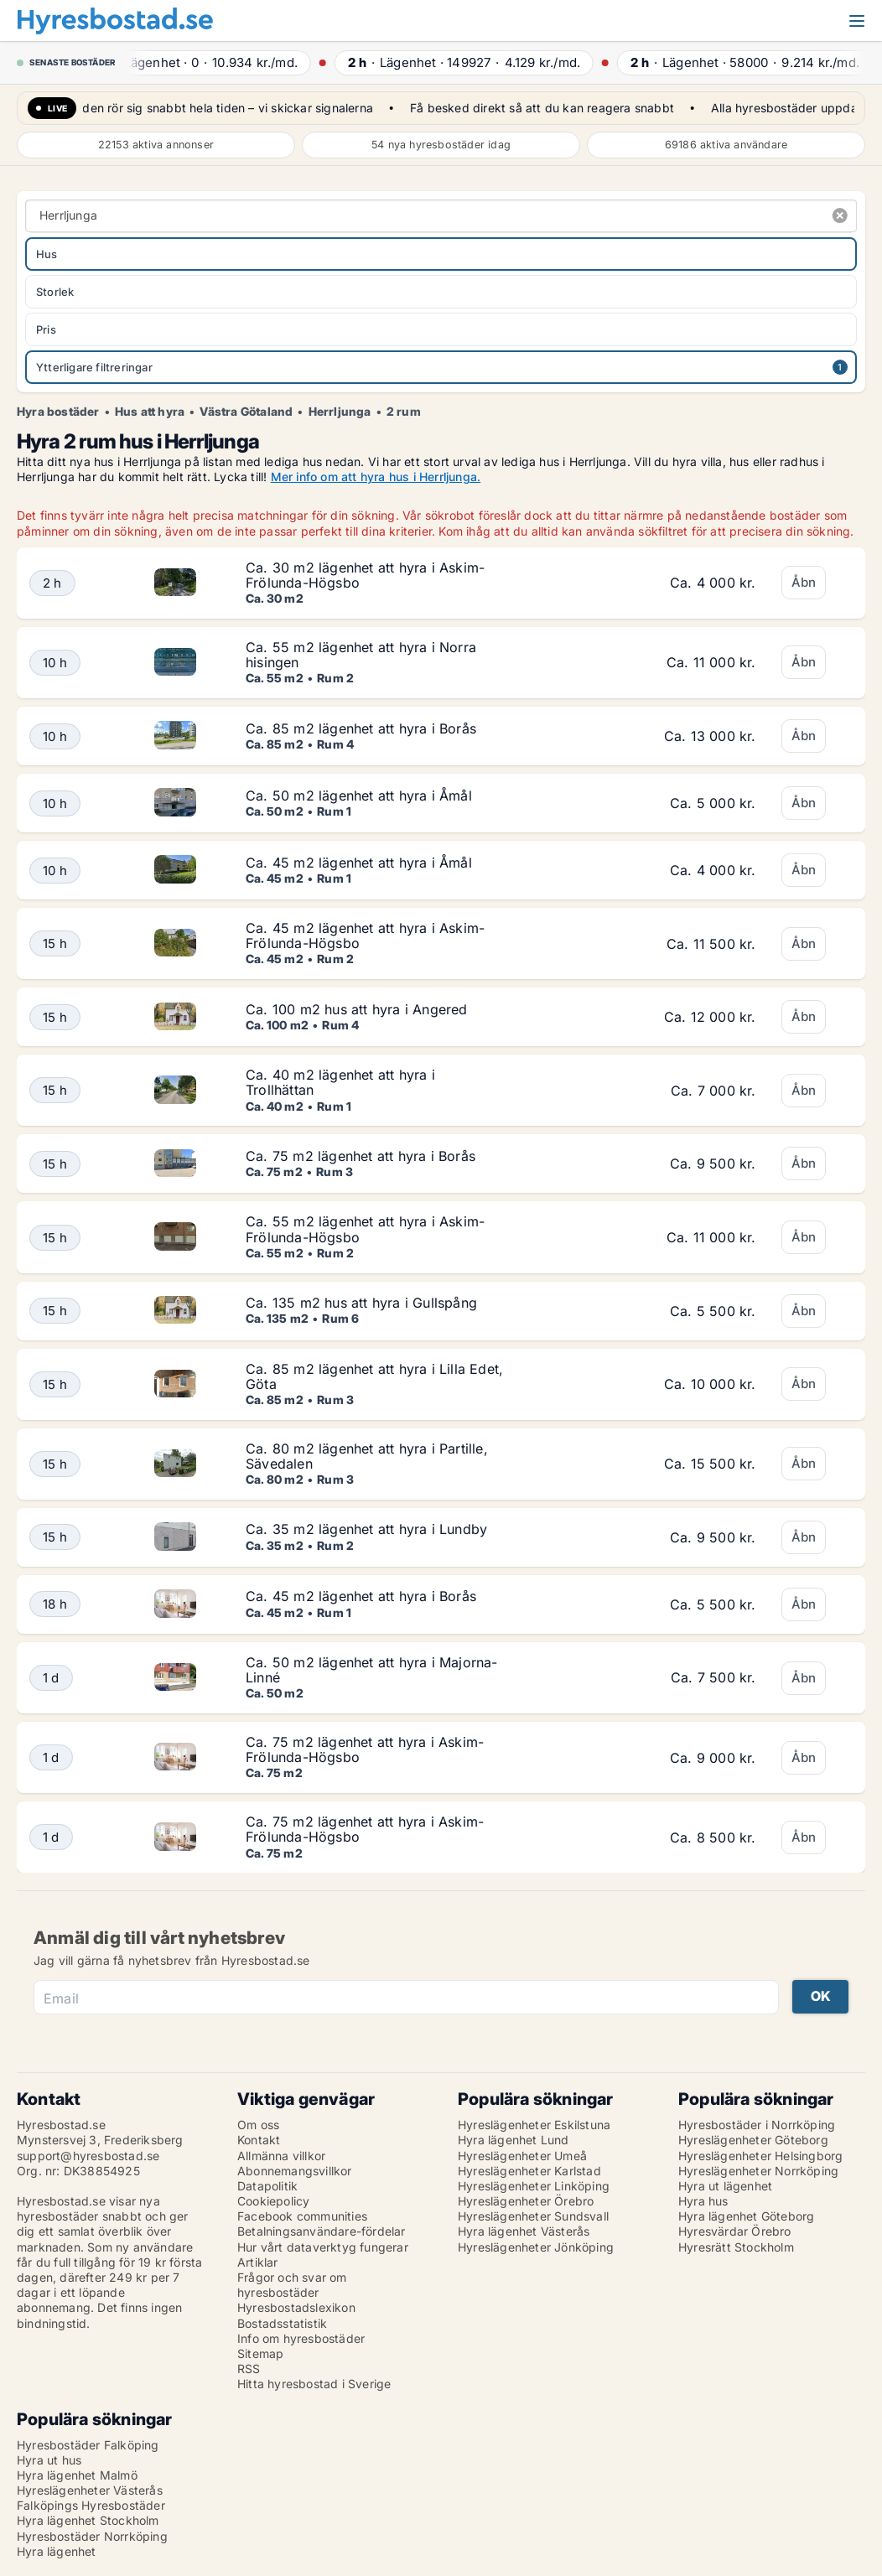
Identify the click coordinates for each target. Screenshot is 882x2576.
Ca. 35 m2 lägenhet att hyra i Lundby (366, 1529)
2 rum (404, 411)
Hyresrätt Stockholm (736, 2247)
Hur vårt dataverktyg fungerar (322, 2247)
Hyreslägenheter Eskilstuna (534, 2124)
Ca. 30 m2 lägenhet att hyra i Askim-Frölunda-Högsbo (365, 575)
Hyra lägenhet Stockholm (88, 2520)
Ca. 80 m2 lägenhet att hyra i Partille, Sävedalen (367, 1456)
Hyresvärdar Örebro (734, 2231)
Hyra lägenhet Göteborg (746, 2216)
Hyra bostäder (58, 411)
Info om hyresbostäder (301, 2338)
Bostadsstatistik (282, 2323)
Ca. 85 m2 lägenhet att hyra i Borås (361, 728)
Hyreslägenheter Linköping (534, 2186)
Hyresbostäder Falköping (88, 2445)
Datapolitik (267, 2186)
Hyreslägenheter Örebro (526, 2201)
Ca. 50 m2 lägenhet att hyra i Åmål (359, 795)
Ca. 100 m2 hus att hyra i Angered (357, 1009)
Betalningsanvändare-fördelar (321, 2231)
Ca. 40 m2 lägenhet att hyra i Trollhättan (340, 1082)
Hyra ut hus (49, 2460)
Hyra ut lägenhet (725, 2186)
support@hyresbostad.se (88, 2155)
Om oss (258, 2124)
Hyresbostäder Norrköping (92, 2536)
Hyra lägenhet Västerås (523, 2231)
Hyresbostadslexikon (296, 2307)
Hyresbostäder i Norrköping (756, 2124)
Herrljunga (340, 411)
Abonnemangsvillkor (294, 2171)
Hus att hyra (149, 411)
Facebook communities (302, 2216)
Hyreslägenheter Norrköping (758, 2171)
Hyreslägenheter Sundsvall (533, 2216)
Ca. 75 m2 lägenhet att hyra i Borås (360, 1156)
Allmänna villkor (281, 2155)
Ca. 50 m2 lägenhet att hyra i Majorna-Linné (372, 1670)
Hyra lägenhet (56, 2551)
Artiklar (257, 2262)
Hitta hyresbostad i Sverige (314, 2383)
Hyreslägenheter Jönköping (536, 2247)
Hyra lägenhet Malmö (77, 2475)
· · (221, 62)
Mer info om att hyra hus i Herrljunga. (376, 476)
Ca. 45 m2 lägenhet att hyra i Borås (361, 1596)
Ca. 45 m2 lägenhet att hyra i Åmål (359, 862)
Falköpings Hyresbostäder (91, 2505)
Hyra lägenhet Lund (513, 2140)
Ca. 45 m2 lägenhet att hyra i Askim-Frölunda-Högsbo (365, 935)
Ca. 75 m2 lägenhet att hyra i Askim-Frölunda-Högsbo (365, 1749)
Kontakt (258, 2140)
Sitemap (260, 2353)
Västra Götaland (246, 411)
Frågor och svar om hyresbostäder (292, 2284)
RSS (249, 2368)
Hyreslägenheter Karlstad (529, 2171)
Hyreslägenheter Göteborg (753, 2140)
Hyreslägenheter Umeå (522, 2155)
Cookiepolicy (273, 2201)
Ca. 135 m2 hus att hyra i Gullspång (361, 1302)
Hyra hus (703, 2201)
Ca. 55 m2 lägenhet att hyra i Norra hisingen (361, 655)
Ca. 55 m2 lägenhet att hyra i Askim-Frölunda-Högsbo (365, 1229)
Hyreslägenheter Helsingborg (760, 2155)
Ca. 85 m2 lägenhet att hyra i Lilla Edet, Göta (374, 1376)
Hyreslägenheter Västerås (90, 2490)
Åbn (804, 582)
